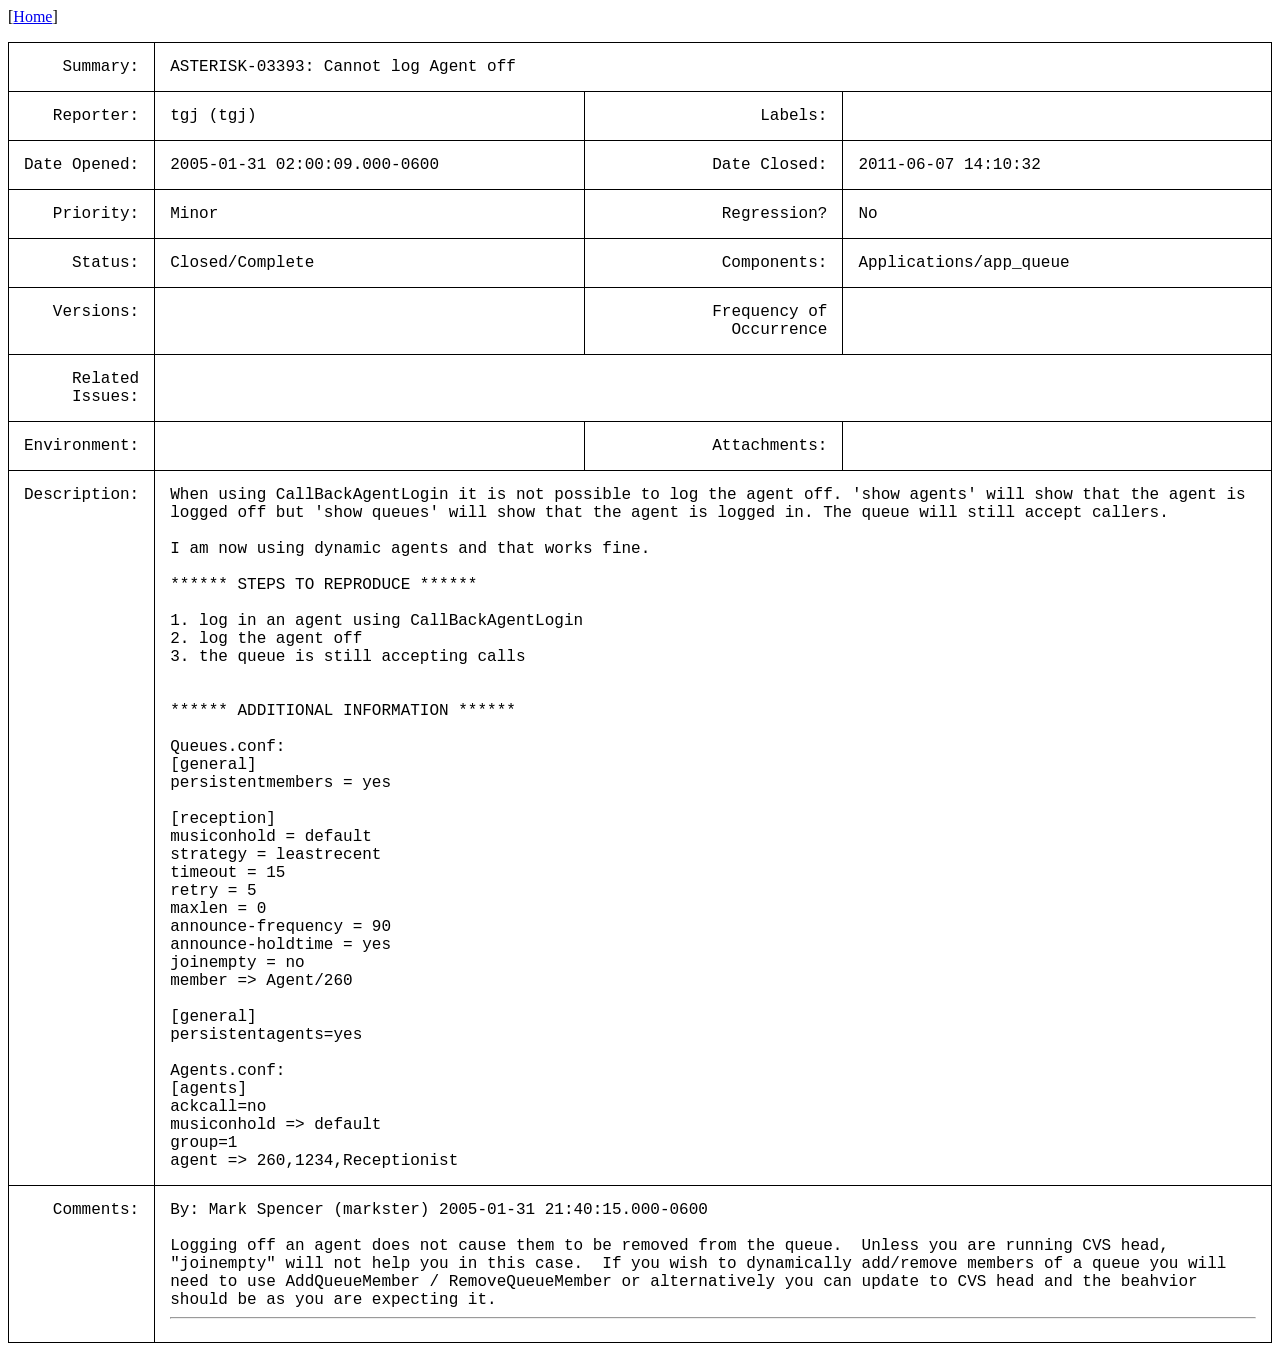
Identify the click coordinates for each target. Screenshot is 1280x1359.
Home (32, 16)
